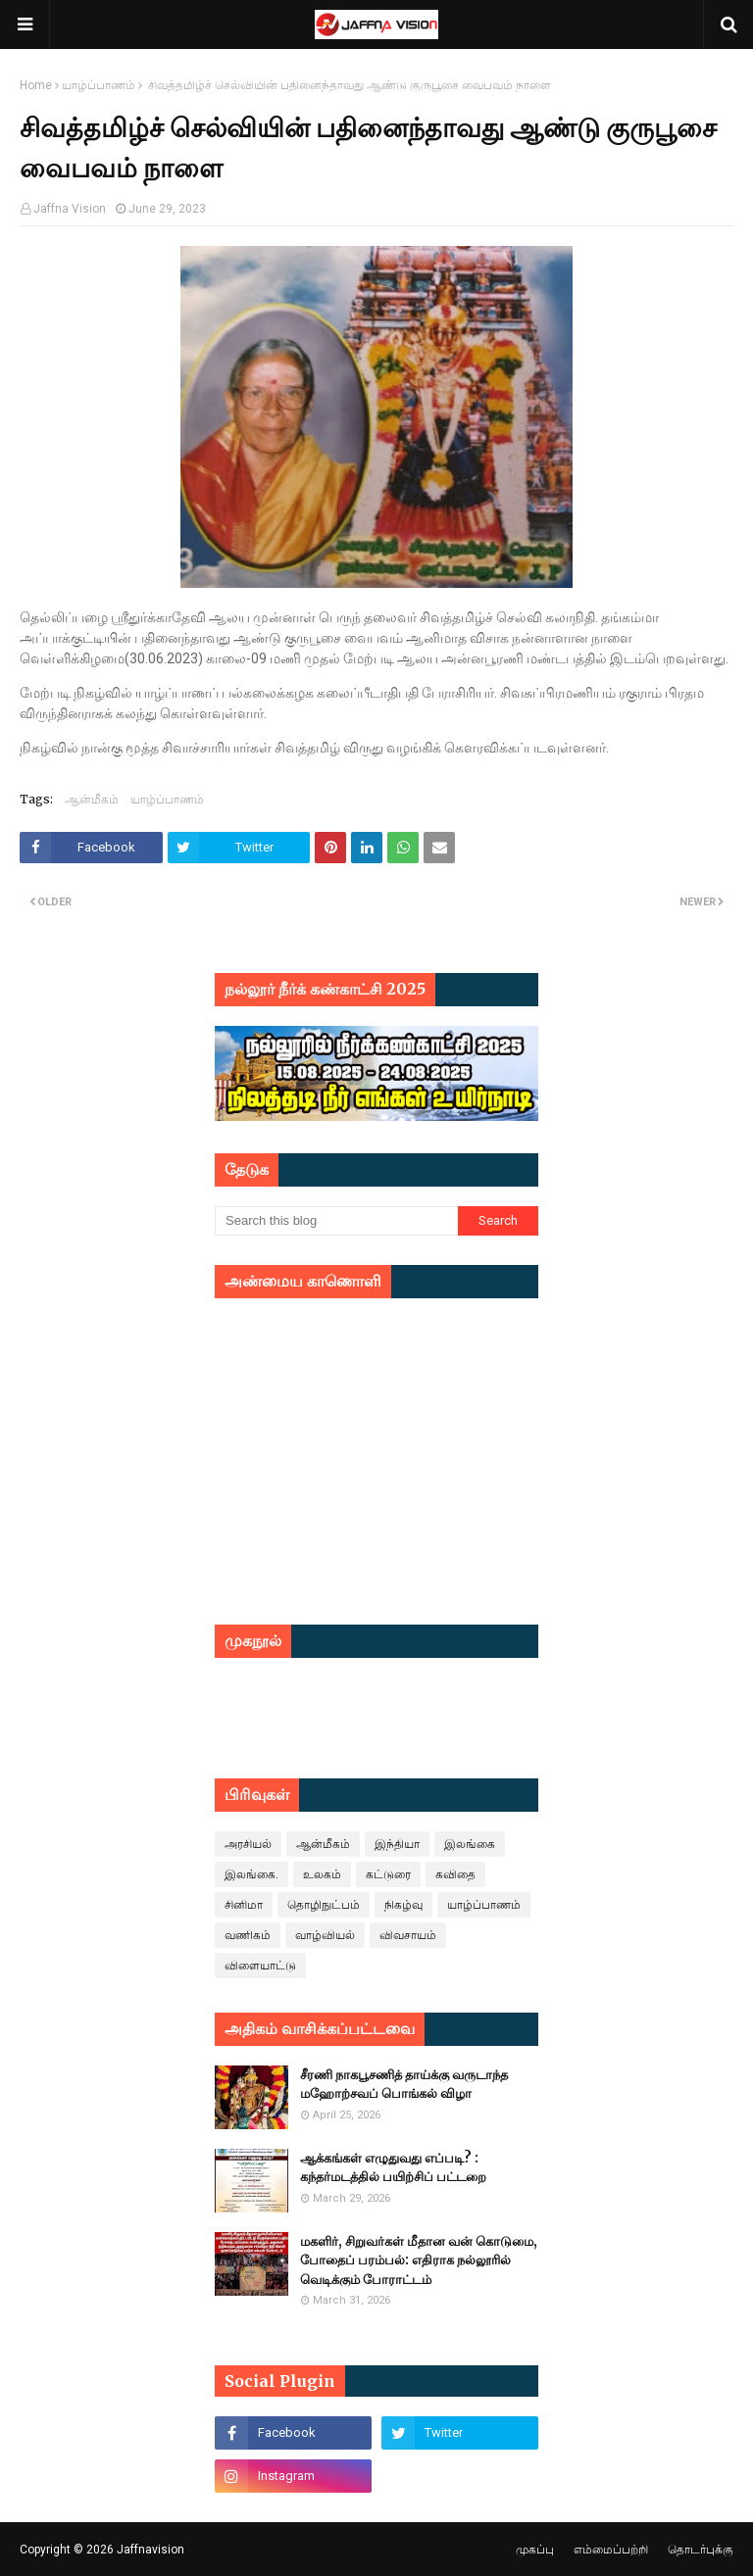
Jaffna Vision (69, 209)
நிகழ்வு (403, 1905)
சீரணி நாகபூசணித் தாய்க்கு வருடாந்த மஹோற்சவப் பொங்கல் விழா (404, 2084)
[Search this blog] (336, 1221)
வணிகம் (248, 1935)
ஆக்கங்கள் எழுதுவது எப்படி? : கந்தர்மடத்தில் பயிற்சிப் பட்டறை (393, 2168)
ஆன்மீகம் (92, 799)
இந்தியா (397, 1844)
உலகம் (322, 1874)
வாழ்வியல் (325, 1935)
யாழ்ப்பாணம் (98, 85)
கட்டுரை (388, 1874)
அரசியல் (248, 1844)
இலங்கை (469, 1844)
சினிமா (244, 1905)
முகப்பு (535, 2549)
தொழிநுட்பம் (323, 1905)
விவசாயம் (407, 1935)
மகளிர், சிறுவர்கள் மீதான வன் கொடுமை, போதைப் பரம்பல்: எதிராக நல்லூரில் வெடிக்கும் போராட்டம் (418, 2260)
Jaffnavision (150, 2549)
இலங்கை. (251, 1874)
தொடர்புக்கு (700, 2549)
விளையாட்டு (260, 1965)
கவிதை (455, 1874)
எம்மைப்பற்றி (611, 2549)
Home (36, 85)
